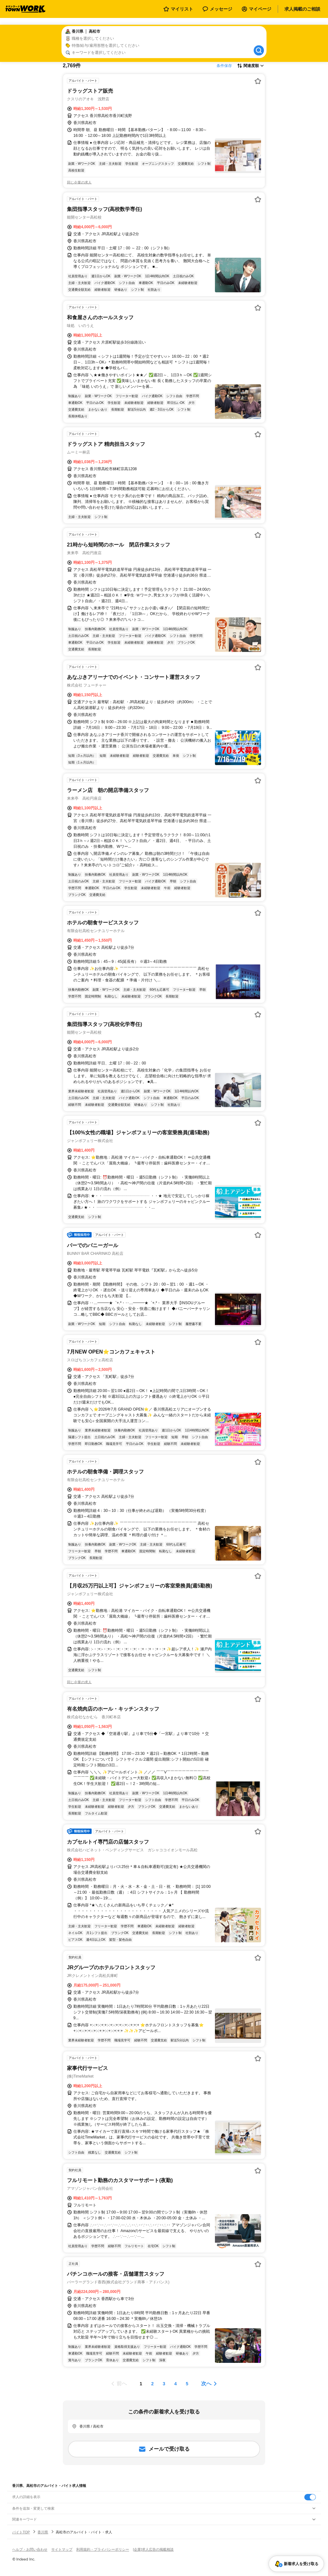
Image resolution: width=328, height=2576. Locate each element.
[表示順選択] (250, 65)
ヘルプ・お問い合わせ (29, 2549)
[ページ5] (187, 2384)
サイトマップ (61, 2549)
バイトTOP (21, 2532)
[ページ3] (164, 2384)
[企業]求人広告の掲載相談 (153, 2549)
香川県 (42, 2532)
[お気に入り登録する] (258, 81)
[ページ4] (175, 2384)
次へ (206, 2383)
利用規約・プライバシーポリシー (102, 2549)
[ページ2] (152, 2384)
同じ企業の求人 (79, 182)
